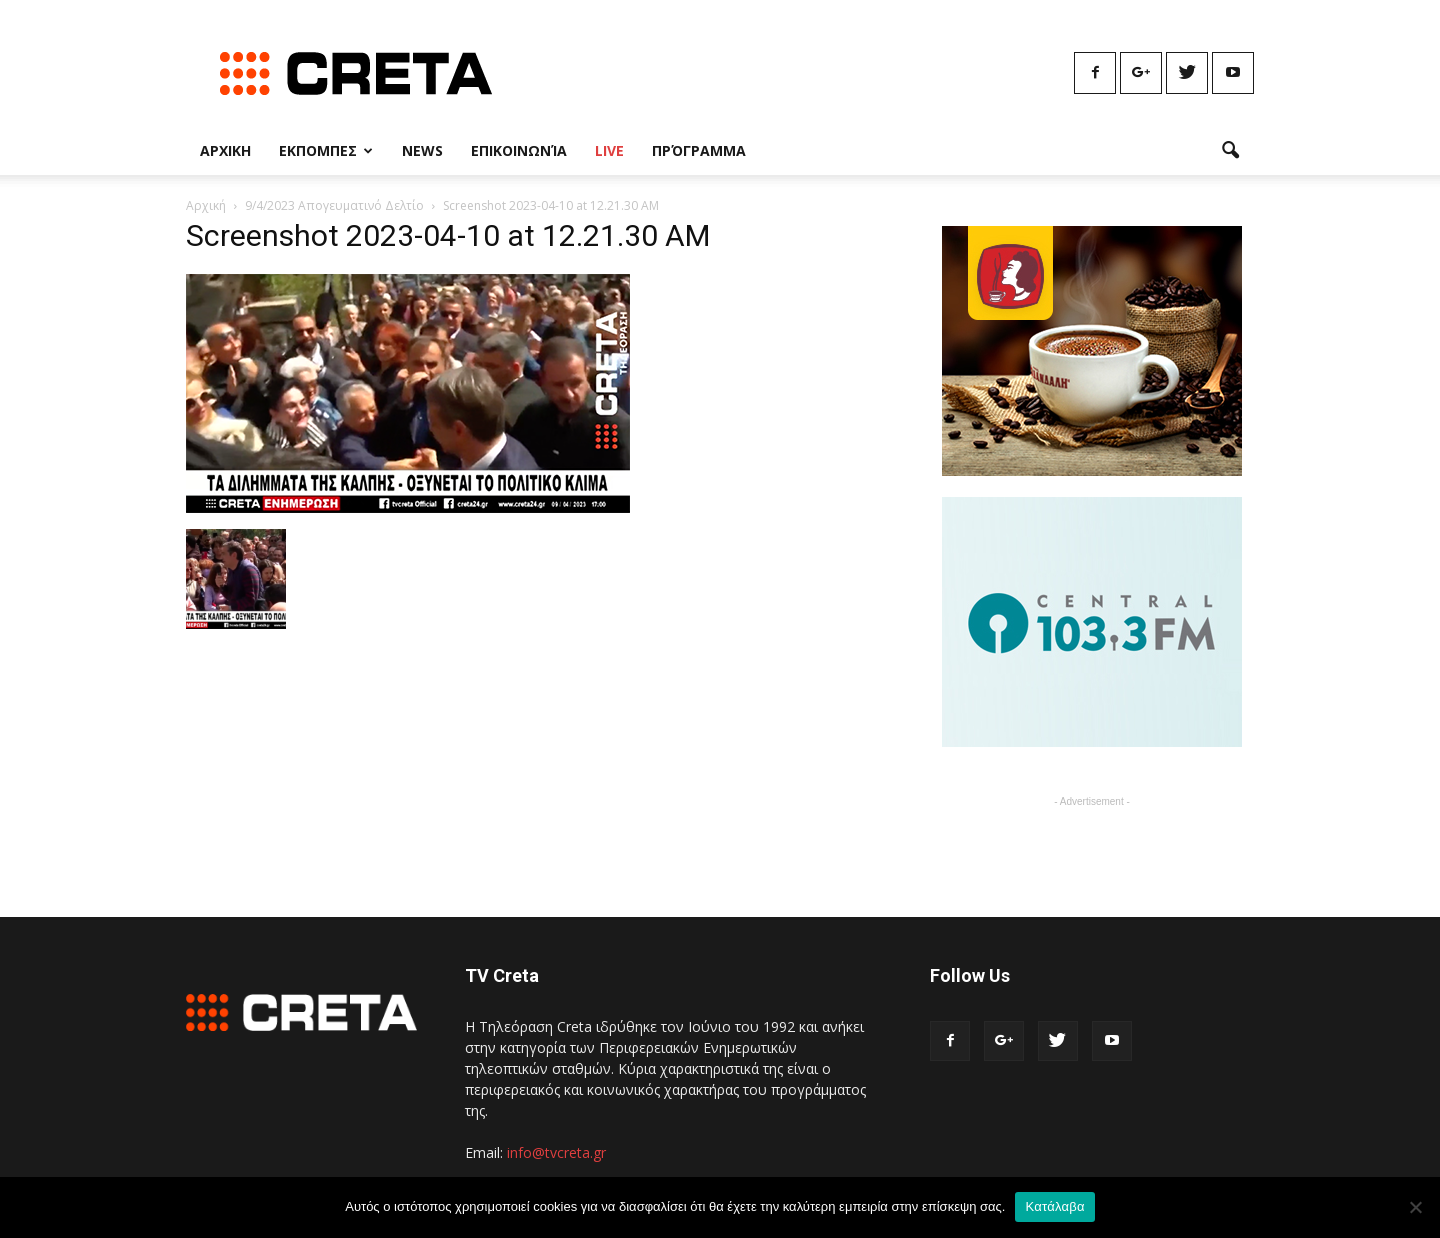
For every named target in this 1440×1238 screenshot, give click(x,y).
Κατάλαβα (1054, 1206)
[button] (1230, 151)
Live (609, 150)
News (422, 150)
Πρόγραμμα (699, 150)
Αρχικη (225, 150)
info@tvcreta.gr (556, 1152)
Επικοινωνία (519, 150)
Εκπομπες (326, 150)
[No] (1415, 1207)
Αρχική (206, 205)
